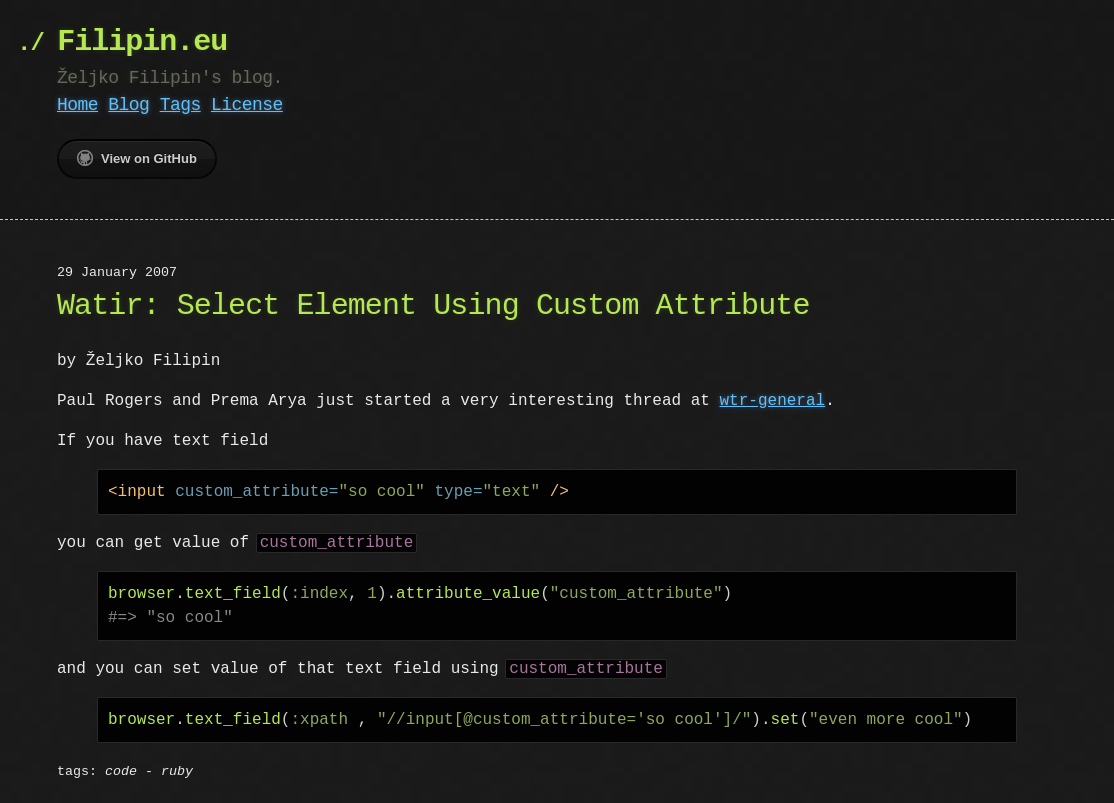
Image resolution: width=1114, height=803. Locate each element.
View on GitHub (137, 158)
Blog (128, 105)
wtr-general (772, 401)
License (247, 105)
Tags (180, 105)
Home (77, 105)
